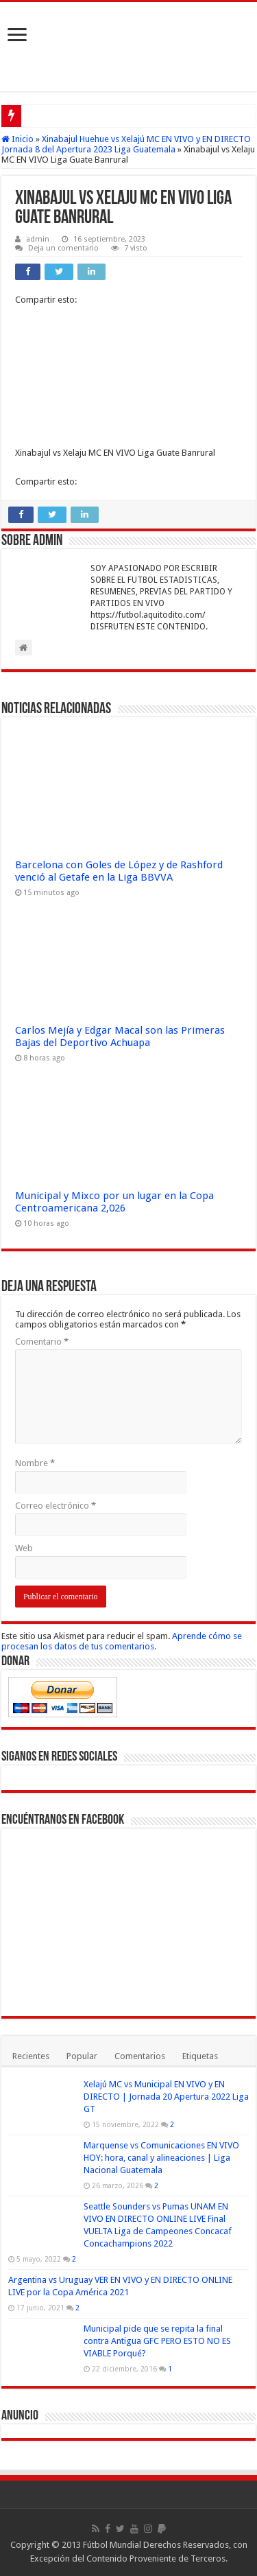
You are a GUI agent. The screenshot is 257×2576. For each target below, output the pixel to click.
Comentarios (139, 2056)
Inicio (17, 139)
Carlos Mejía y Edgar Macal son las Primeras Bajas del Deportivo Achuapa (120, 1036)
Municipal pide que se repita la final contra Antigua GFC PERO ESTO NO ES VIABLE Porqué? (157, 2340)
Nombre (35, 1463)
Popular (81, 2056)
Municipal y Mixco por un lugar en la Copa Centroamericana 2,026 (114, 1202)
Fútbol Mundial (112, 2545)
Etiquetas (200, 2056)
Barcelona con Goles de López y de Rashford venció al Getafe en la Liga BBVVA (119, 871)
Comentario (42, 1341)
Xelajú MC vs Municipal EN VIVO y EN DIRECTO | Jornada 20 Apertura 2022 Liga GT (166, 2096)
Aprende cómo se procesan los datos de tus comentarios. (121, 1641)
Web (24, 1548)
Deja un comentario (63, 248)
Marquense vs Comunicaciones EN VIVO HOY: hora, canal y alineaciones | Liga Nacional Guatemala (161, 2157)
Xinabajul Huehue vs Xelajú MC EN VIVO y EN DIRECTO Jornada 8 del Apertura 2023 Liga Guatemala (126, 144)
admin (37, 239)
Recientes (30, 2056)
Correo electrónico (55, 1505)
